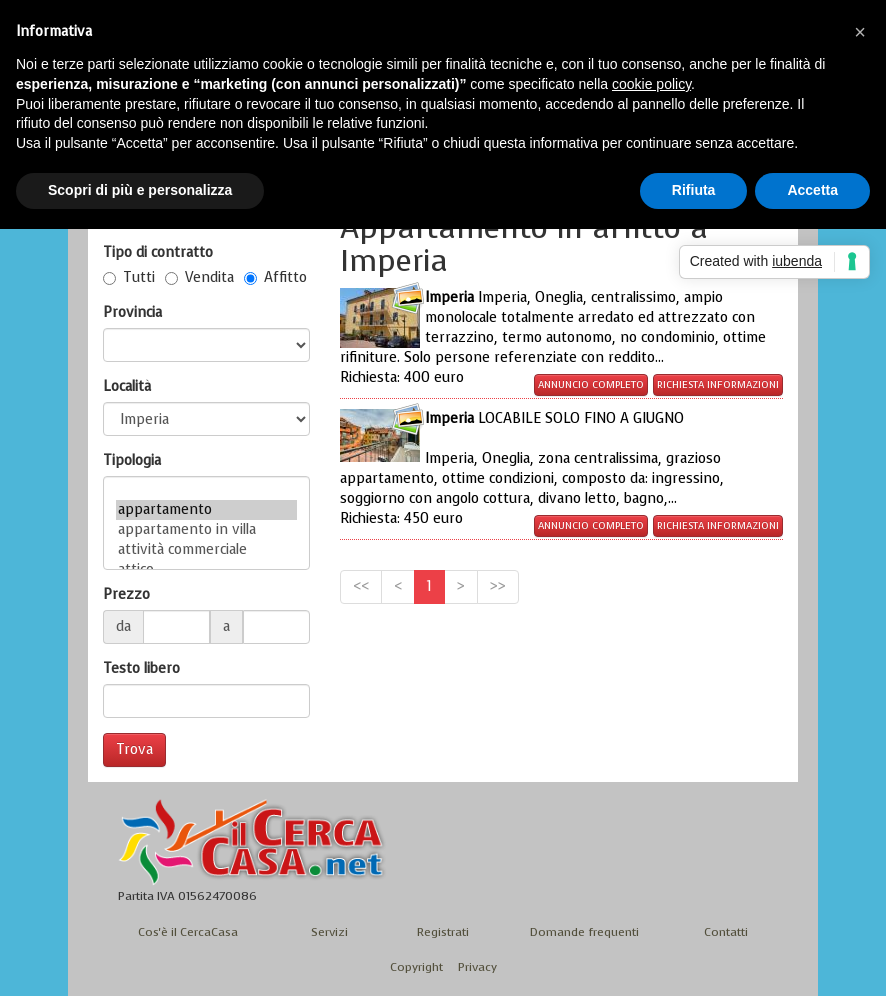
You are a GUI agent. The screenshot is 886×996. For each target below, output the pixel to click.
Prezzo (126, 594)
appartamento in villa (206, 530)
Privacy (477, 967)
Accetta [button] (812, 190)
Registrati (443, 932)
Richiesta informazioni (718, 384)
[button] (860, 32)
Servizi (329, 932)
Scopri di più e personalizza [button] (140, 190)
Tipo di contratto (158, 252)
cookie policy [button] (651, 84)
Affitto (275, 277)
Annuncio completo (591, 384)
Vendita (199, 277)
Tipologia (132, 460)
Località (127, 386)
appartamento (206, 510)
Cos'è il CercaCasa (188, 932)
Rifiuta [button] (694, 190)
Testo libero (141, 668)
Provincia (132, 312)
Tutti (129, 277)
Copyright (416, 967)
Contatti (726, 932)
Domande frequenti (584, 932)
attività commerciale (206, 550)
